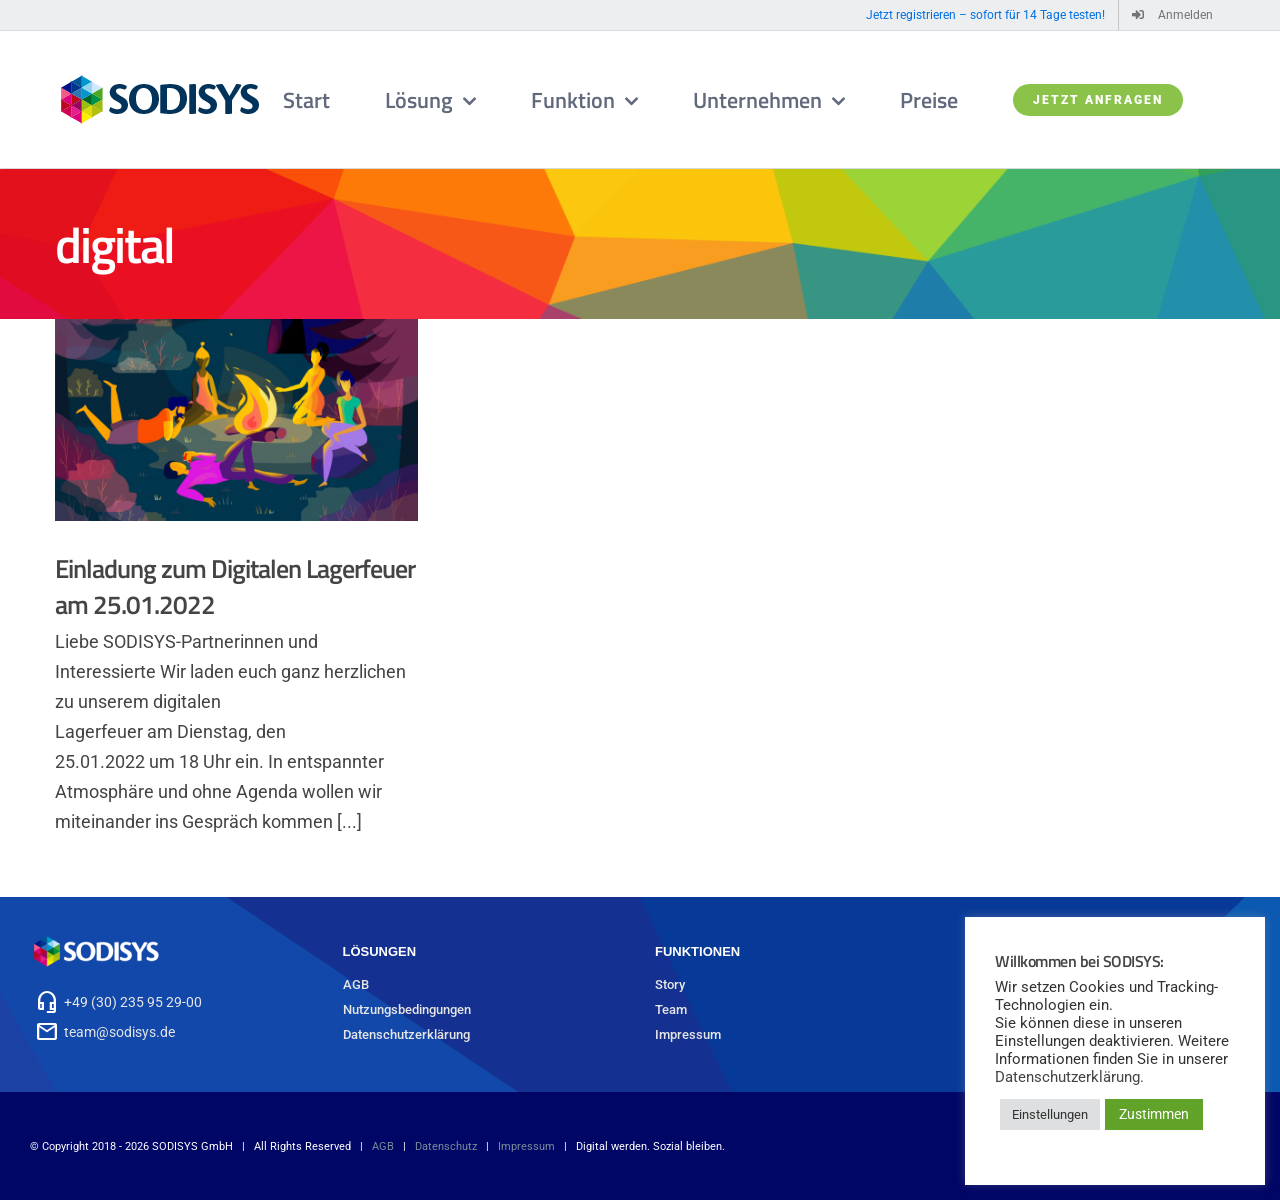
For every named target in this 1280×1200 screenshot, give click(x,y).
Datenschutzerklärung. (1069, 1077)
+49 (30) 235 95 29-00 (133, 1002)
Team (671, 1009)
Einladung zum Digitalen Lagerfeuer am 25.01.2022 (235, 586)
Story (670, 984)
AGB (356, 984)
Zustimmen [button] (1154, 1114)
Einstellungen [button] (1050, 1114)
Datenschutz (446, 1146)
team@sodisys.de (119, 1032)
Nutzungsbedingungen (407, 1009)
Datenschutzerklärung (406, 1034)
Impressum (688, 1034)
